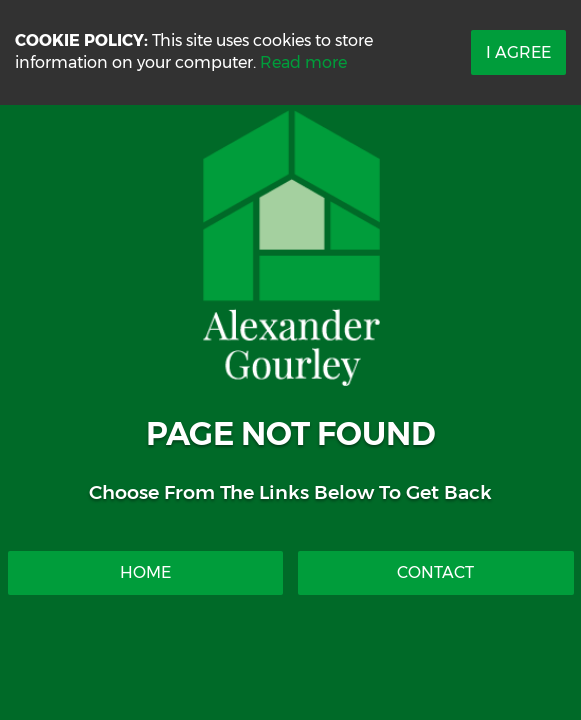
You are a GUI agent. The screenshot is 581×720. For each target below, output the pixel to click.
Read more (303, 62)
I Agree (518, 52)
